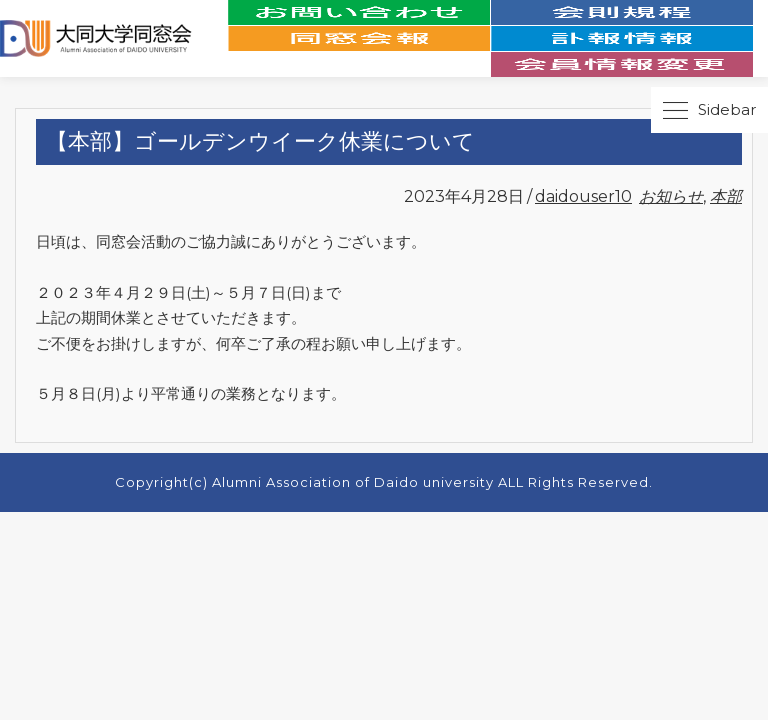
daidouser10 (583, 196)
